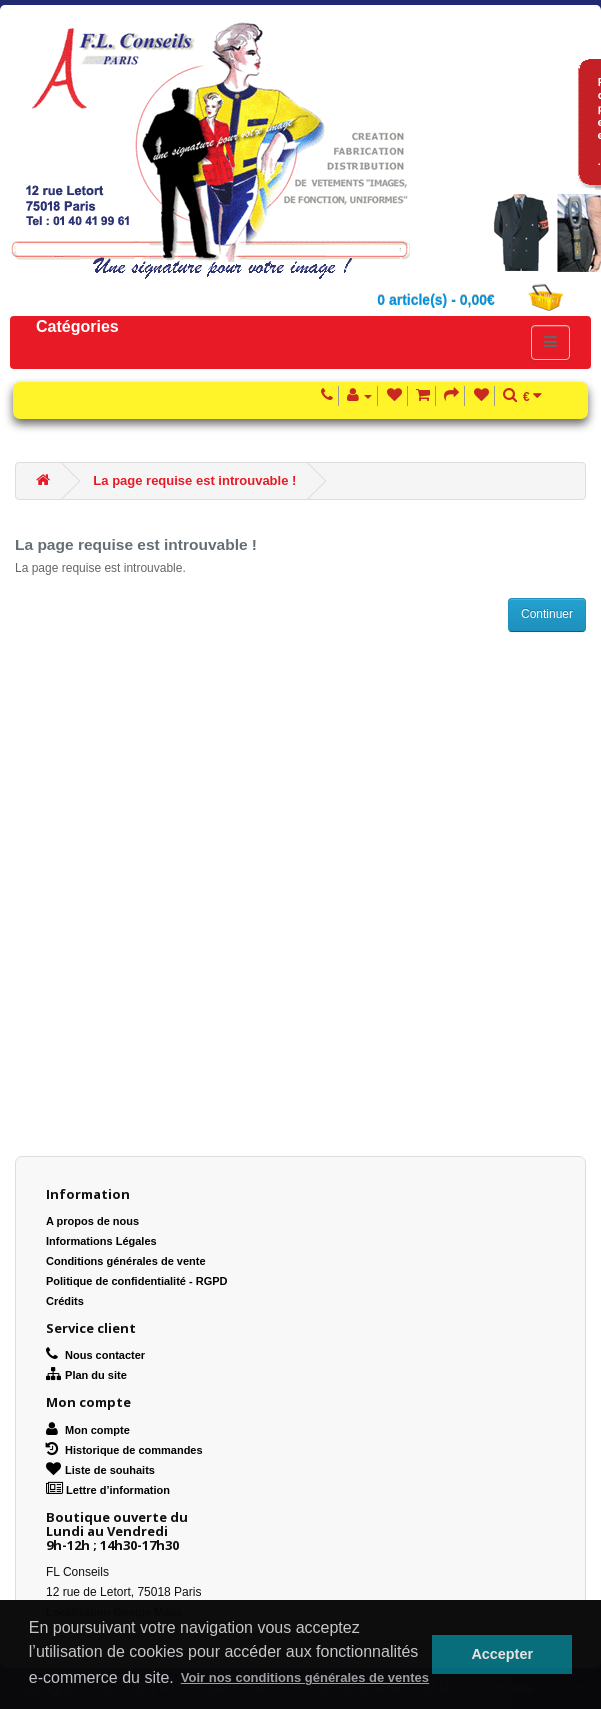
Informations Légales (101, 1241)
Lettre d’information (108, 1490)
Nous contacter (95, 1355)
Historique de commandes (124, 1450)
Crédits (65, 1301)
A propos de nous (92, 1221)
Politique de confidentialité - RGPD (137, 1281)
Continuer (547, 614)
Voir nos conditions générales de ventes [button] (305, 1677)
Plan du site (86, 1375)
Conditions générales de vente (126, 1261)
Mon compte (88, 1430)
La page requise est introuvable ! (194, 480)
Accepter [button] (502, 1654)
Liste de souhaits (100, 1470)
